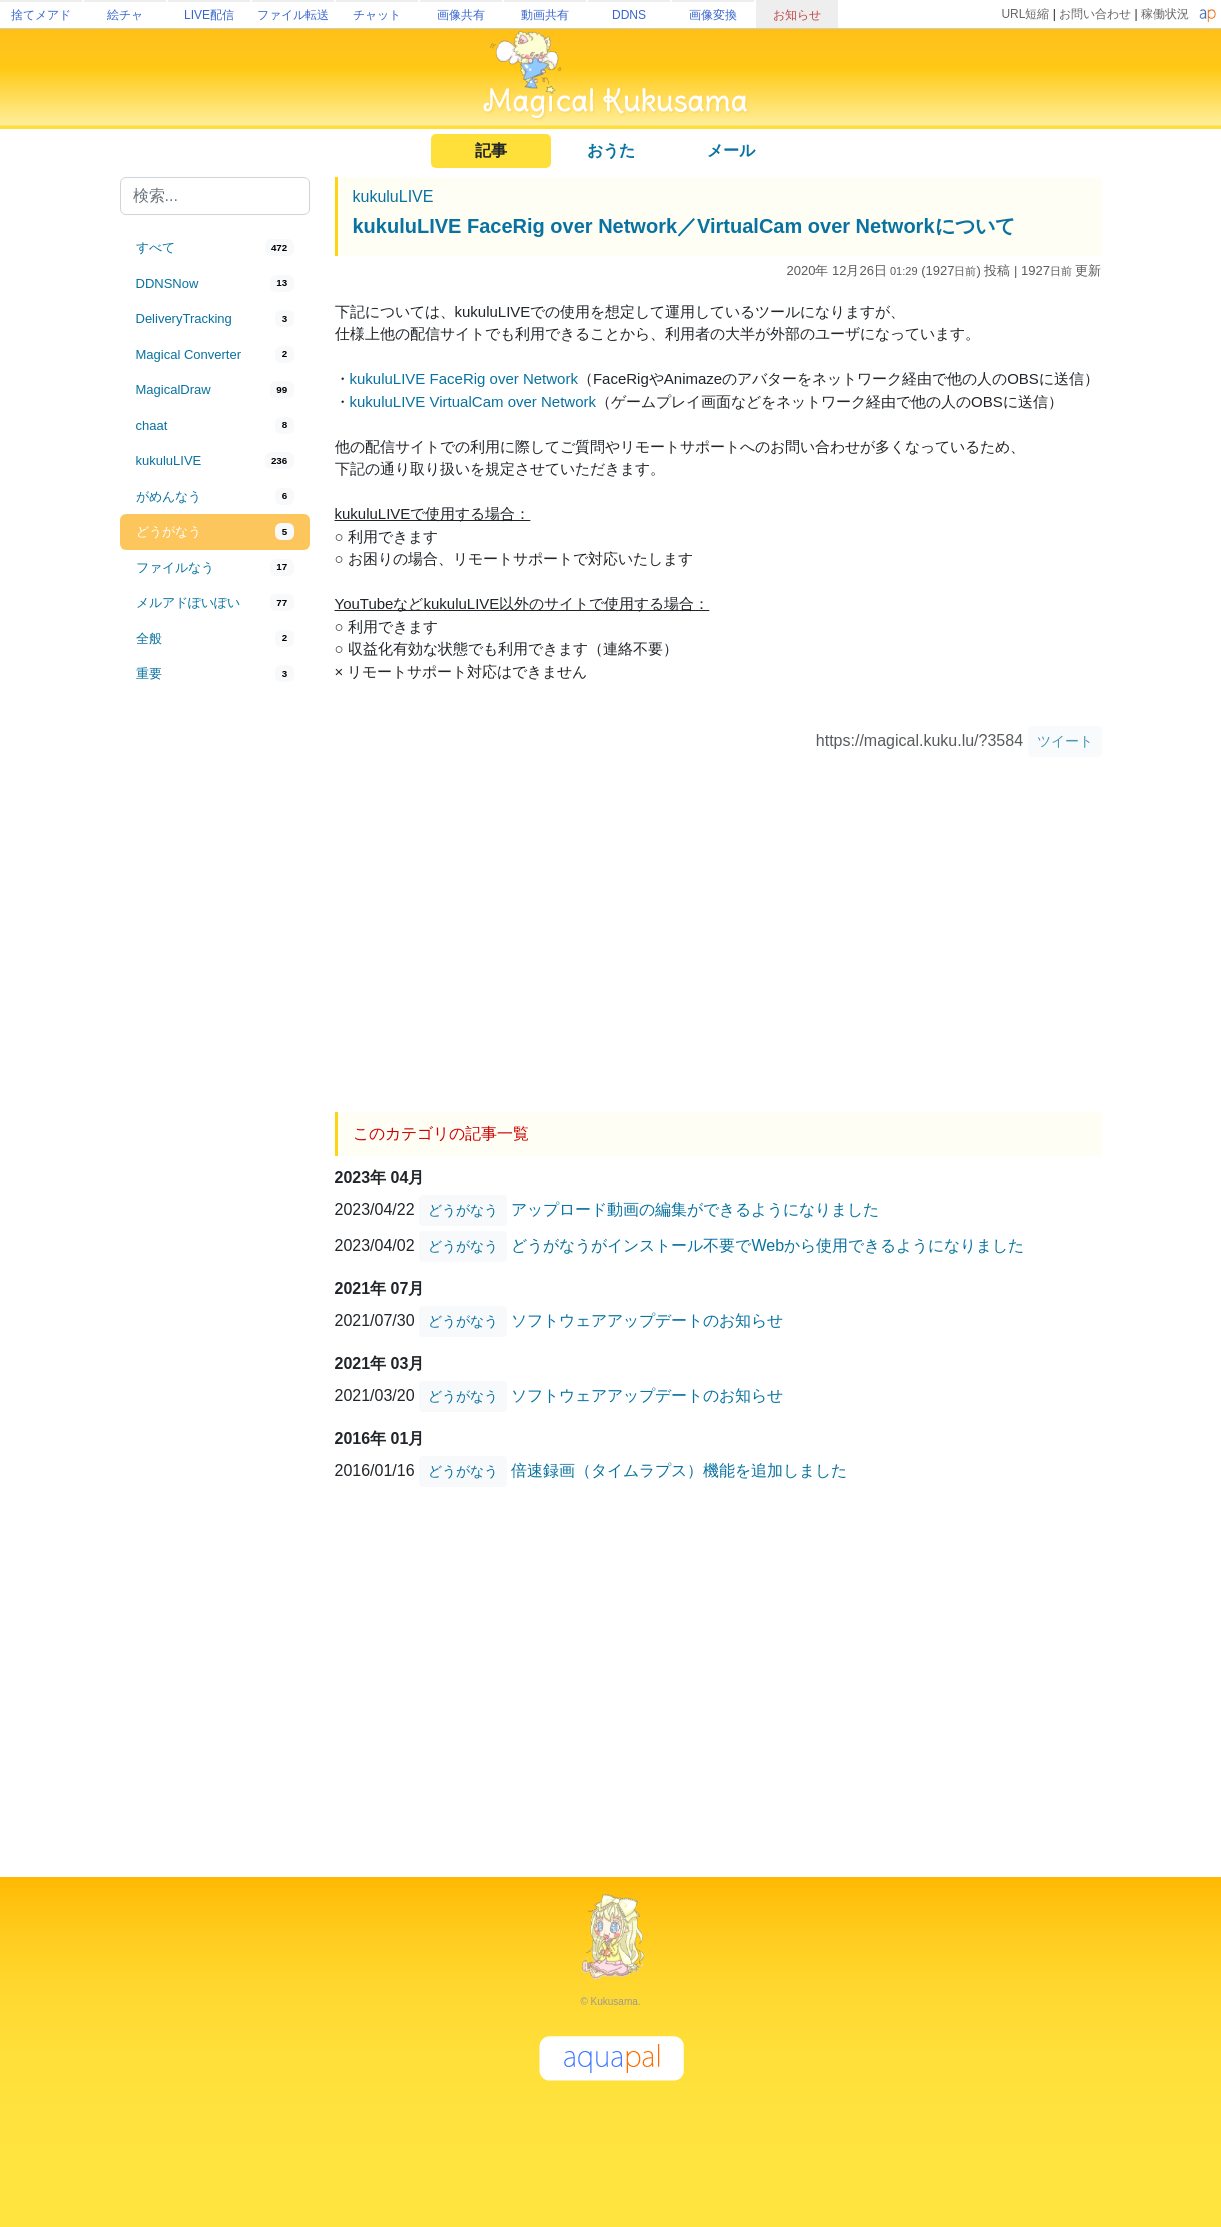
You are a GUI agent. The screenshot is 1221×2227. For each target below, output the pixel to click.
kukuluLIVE (393, 196)
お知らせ (797, 15)
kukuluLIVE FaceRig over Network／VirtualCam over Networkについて (684, 226)
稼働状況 (1165, 14)
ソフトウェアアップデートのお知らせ (647, 1319)
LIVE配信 (209, 15)
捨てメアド (41, 15)
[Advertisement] (215, 1022)
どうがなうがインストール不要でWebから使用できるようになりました (767, 1244)
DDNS (629, 15)
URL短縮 (1025, 14)
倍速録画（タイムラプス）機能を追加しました (679, 1469)
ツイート (1065, 741)
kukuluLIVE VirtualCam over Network (473, 401)
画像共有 (461, 15)
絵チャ (125, 15)
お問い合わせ (1095, 14)
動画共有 (545, 15)
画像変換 (713, 15)
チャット (377, 15)
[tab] (215, 248)
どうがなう (463, 1210)
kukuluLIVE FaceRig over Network (464, 378)
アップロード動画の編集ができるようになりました (695, 1208)
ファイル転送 (293, 15)
